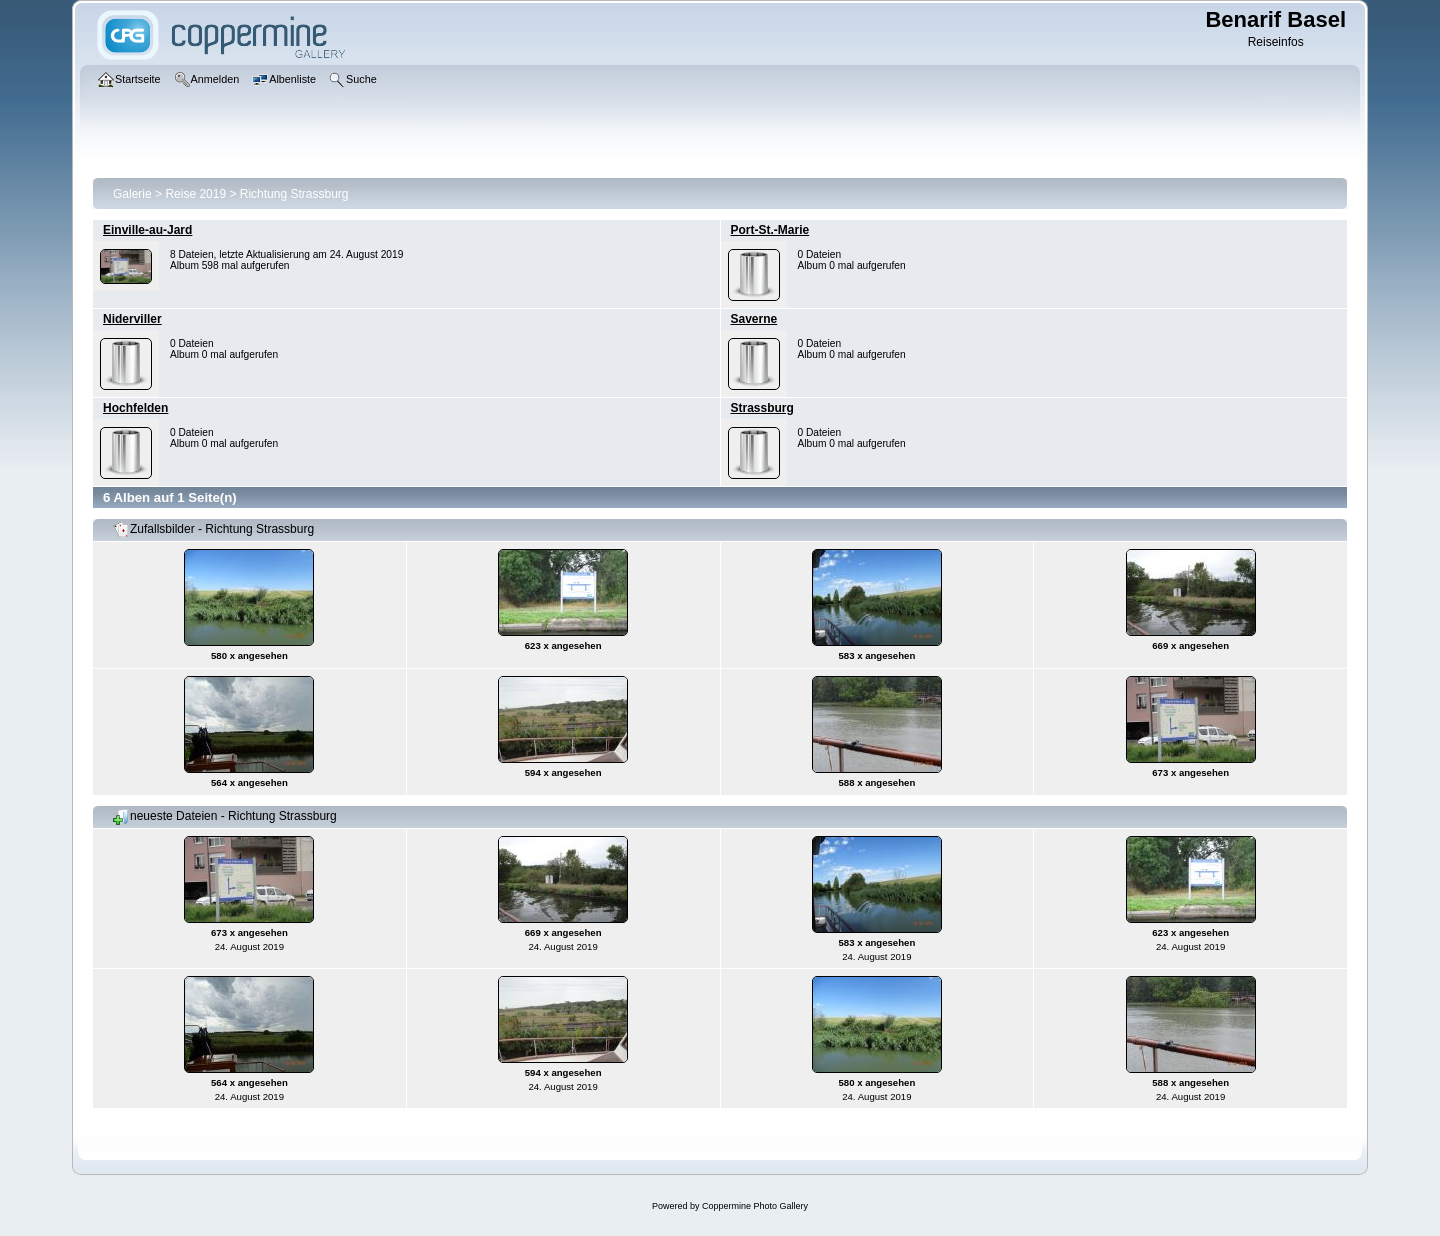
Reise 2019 (195, 194)
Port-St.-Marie (770, 230)
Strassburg (762, 408)
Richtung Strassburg (294, 194)
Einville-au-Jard (147, 230)
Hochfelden (135, 408)
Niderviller (132, 319)
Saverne (754, 319)
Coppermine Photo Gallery (755, 1206)
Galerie (132, 194)
